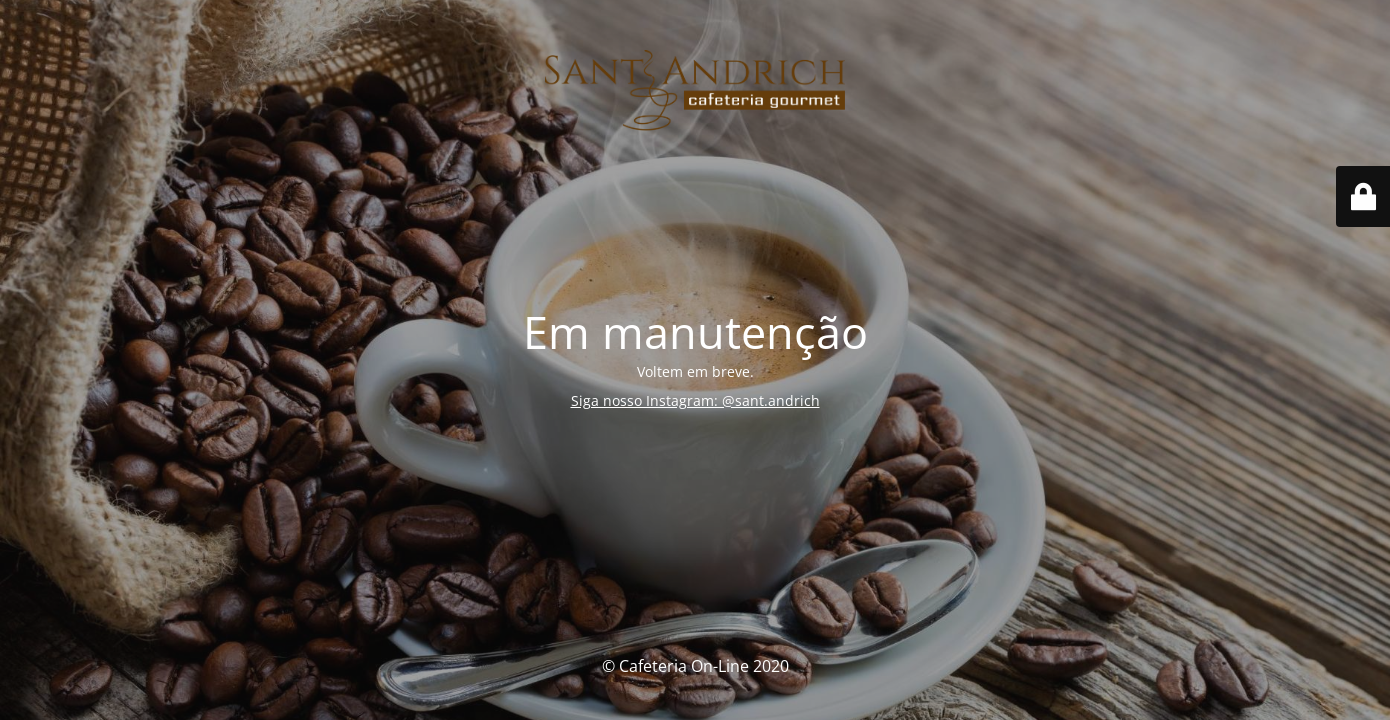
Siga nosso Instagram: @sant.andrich (695, 400)
